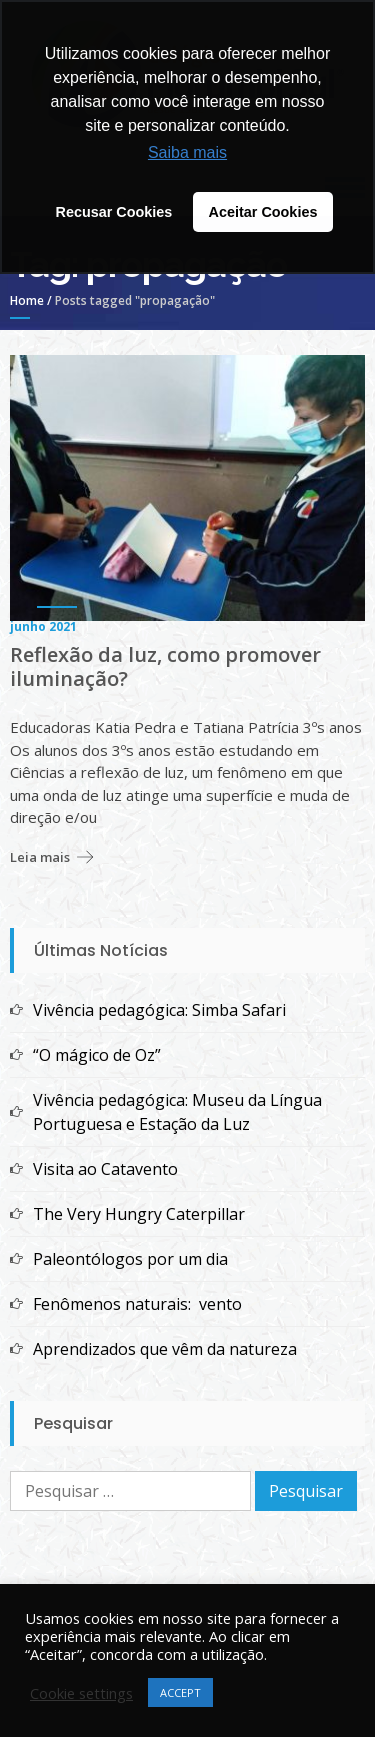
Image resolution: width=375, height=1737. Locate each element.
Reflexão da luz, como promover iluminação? (165, 667)
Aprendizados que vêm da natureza (165, 1349)
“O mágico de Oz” (97, 1055)
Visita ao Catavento (105, 1169)
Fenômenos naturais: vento (137, 1304)
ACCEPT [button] (180, 1692)
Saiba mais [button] (187, 152)
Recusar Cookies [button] (114, 212)
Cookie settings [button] (81, 1693)
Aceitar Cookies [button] (263, 212)
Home (27, 300)
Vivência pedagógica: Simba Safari (159, 1010)
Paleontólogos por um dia (130, 1259)
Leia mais (40, 857)
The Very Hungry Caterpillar (139, 1214)
